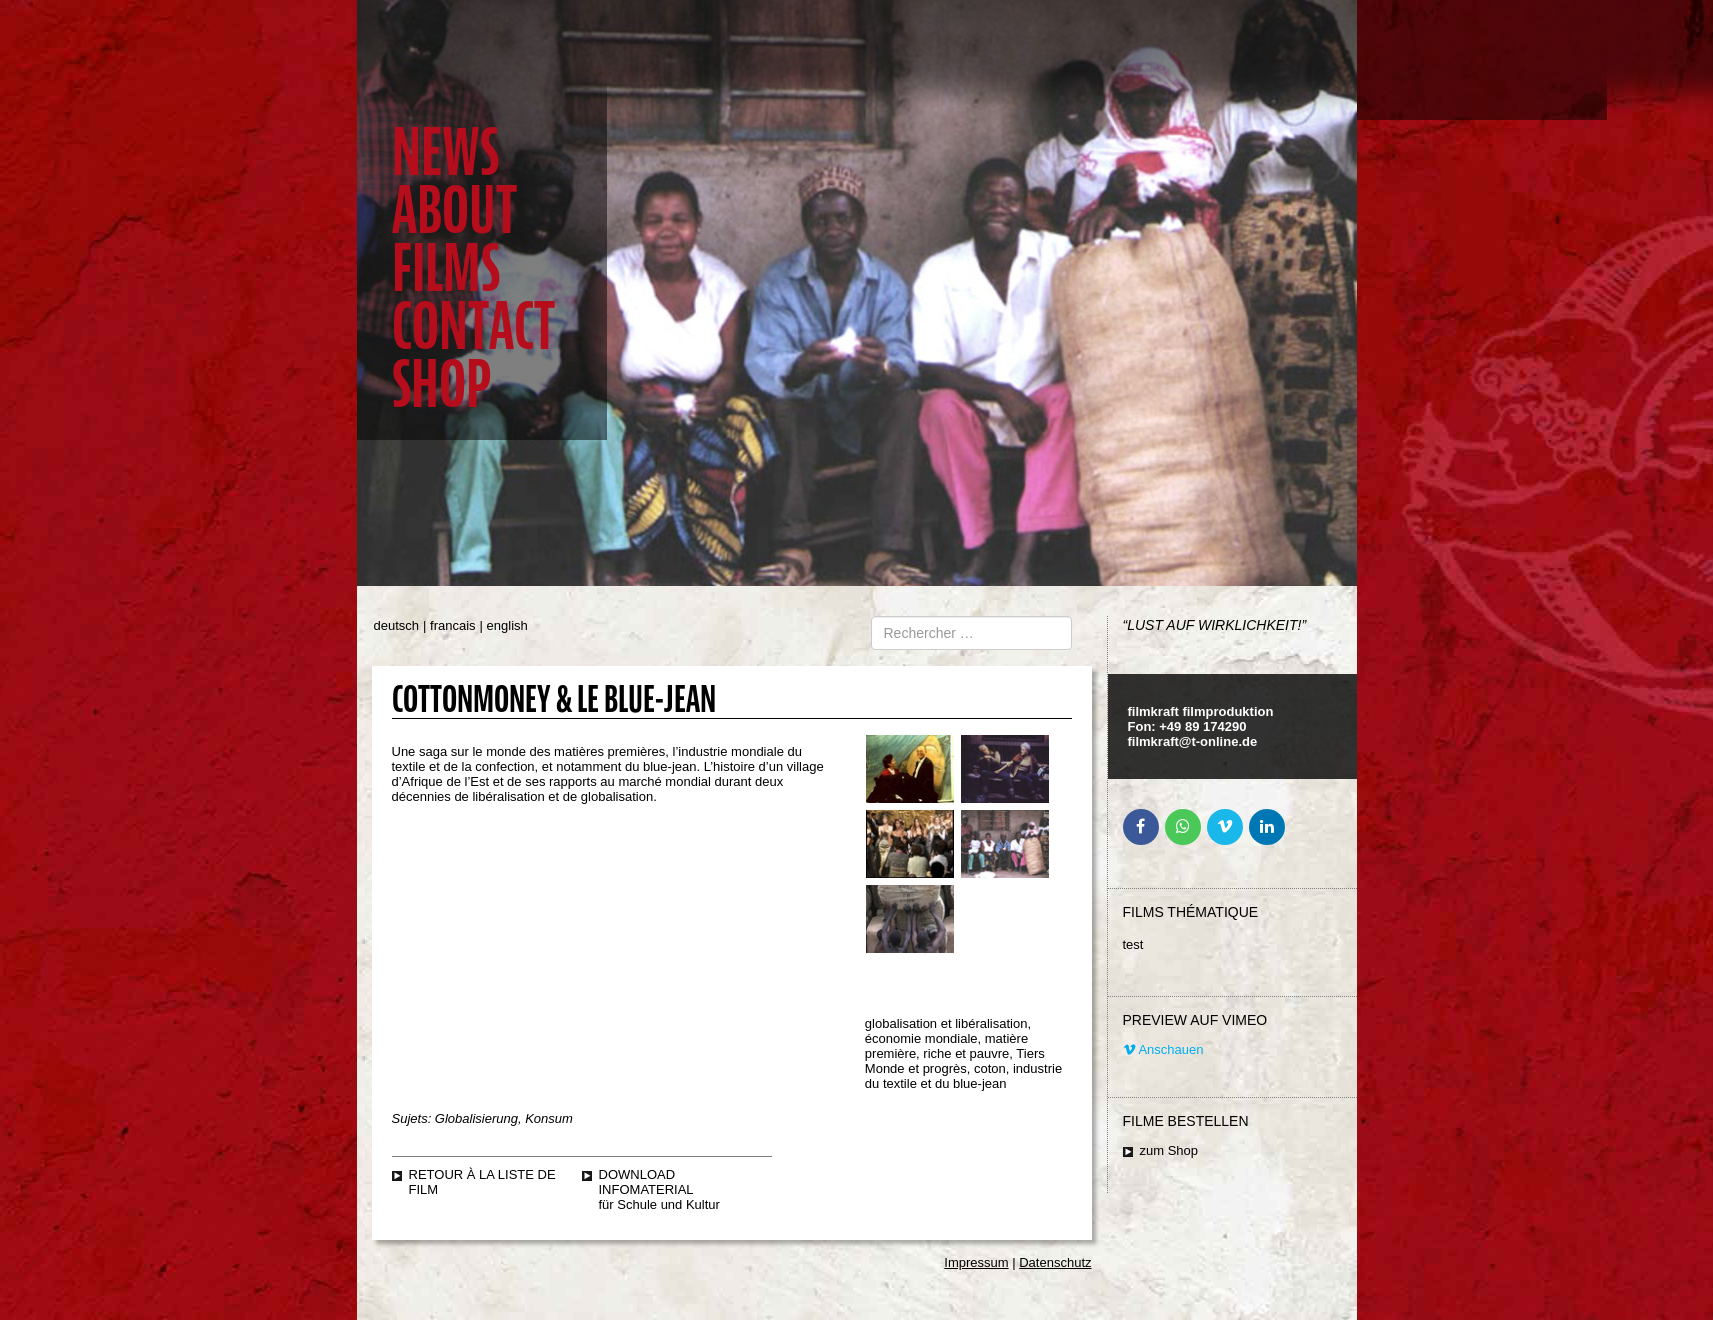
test (1133, 944)
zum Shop (1169, 1150)
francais (453, 625)
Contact (473, 326)
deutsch (397, 625)
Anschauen (1163, 1049)
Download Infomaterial (646, 1182)
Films (446, 268)
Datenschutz (1055, 1262)
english (507, 625)
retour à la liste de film (482, 1182)
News (445, 152)
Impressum (976, 1262)
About (454, 210)
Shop (441, 384)
